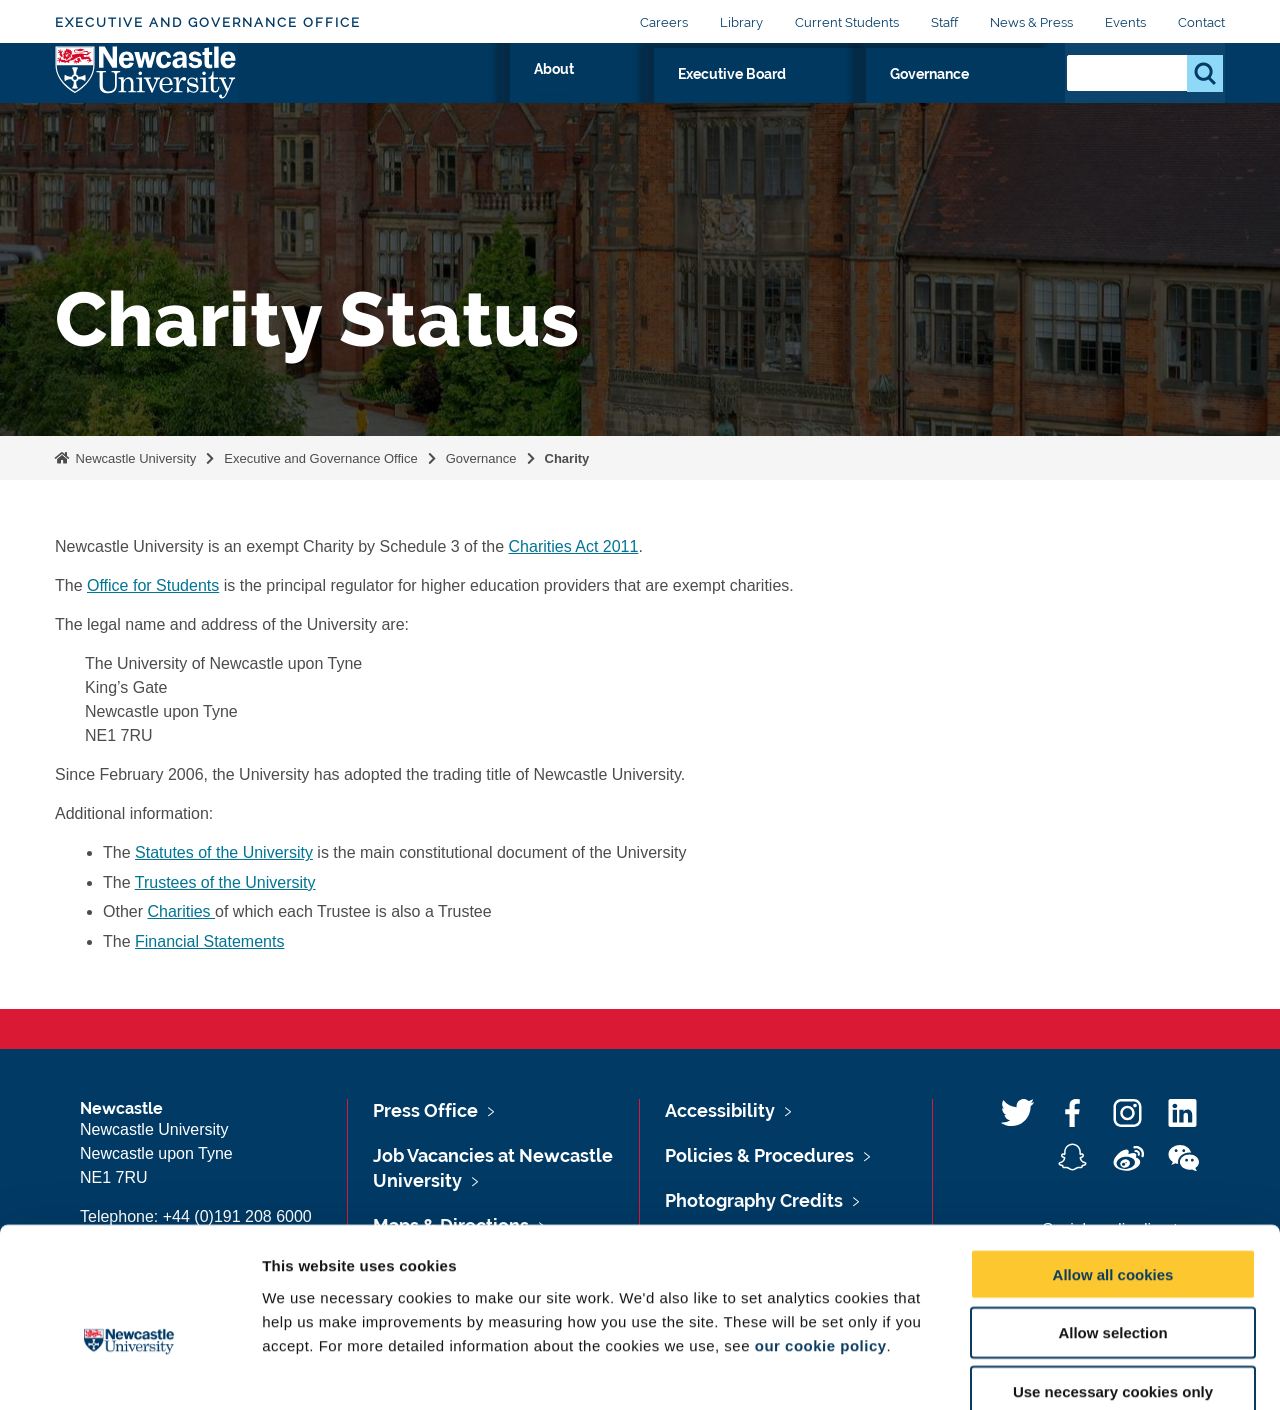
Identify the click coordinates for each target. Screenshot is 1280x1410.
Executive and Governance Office (208, 22)
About (723, 97)
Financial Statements (209, 941)
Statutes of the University (224, 852)
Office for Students (153, 585)
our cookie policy (821, 1235)
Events (1125, 22)
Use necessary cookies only (1113, 1282)
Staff (944, 22)
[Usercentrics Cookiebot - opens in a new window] (129, 1371)
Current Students (847, 22)
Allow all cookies (1113, 1164)
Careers (664, 22)
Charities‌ (181, 911)
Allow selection (1112, 1223)
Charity (567, 458)
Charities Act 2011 (574, 546)
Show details (1049, 1370)
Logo (146, 92)
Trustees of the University (225, 882)
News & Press (1031, 22)
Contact (1201, 22)
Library (741, 22)
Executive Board (842, 97)
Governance (985, 97)
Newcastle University (134, 458)
